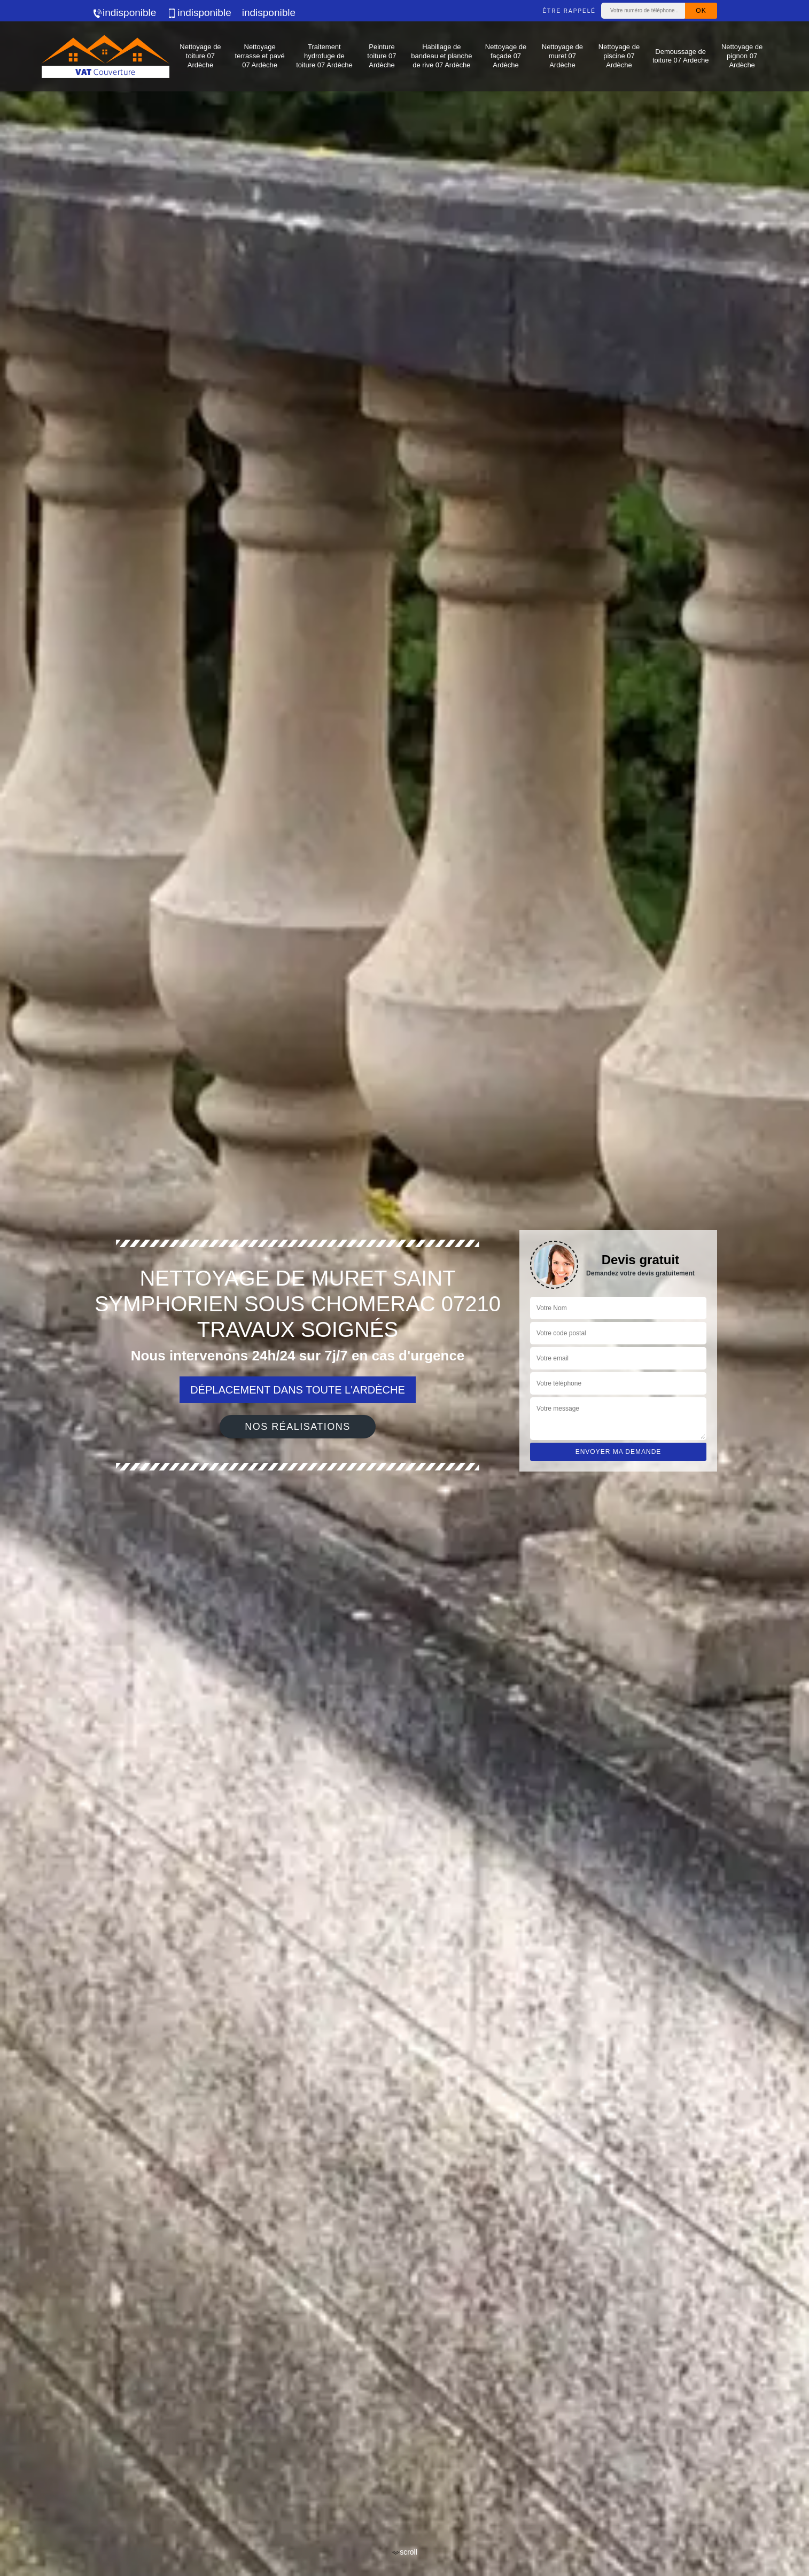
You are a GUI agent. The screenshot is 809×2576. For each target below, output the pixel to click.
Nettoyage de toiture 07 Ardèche (200, 56)
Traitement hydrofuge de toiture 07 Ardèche (324, 56)
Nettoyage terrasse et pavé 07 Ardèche (260, 56)
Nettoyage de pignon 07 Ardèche (742, 56)
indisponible (124, 12)
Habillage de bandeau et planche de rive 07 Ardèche (441, 56)
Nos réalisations (298, 1426)
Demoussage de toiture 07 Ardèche (680, 56)
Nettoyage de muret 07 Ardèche (562, 56)
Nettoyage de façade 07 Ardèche (505, 56)
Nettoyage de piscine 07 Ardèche (619, 56)
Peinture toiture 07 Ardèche (381, 56)
